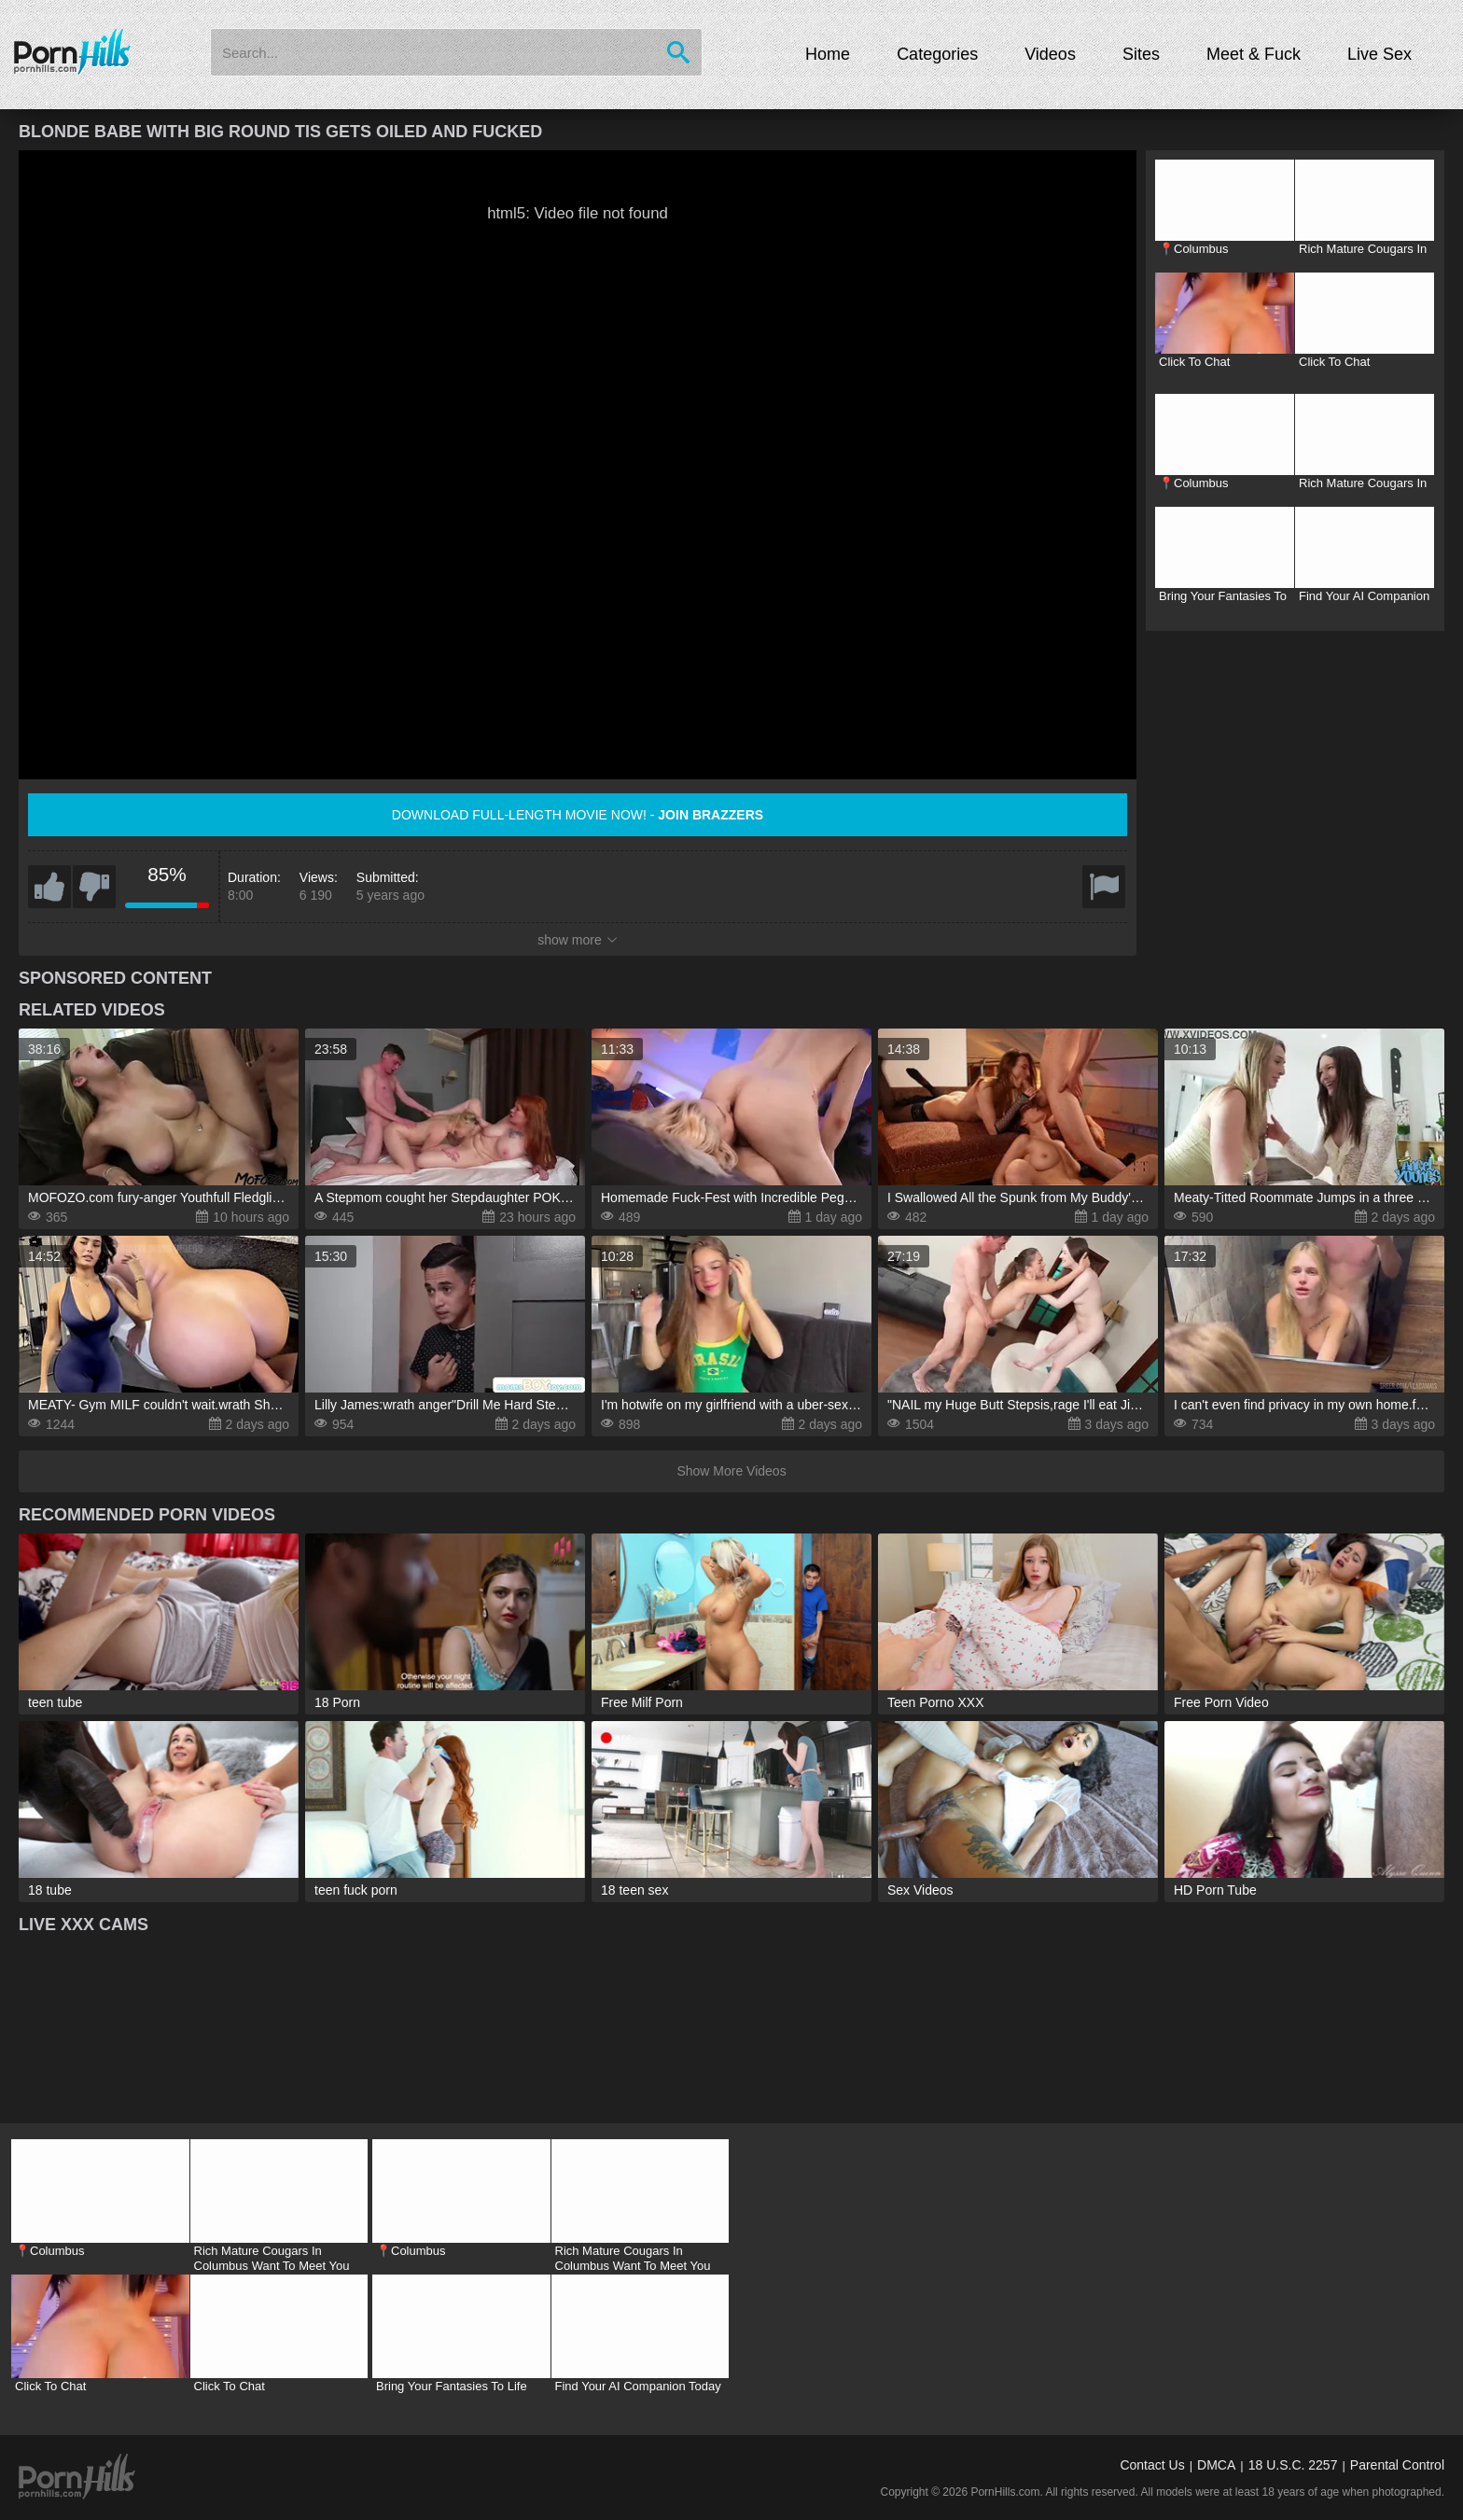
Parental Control (1397, 2464)
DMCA (1216, 2464)
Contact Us (1152, 2464)
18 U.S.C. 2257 (1293, 2464)
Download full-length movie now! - (577, 814)
